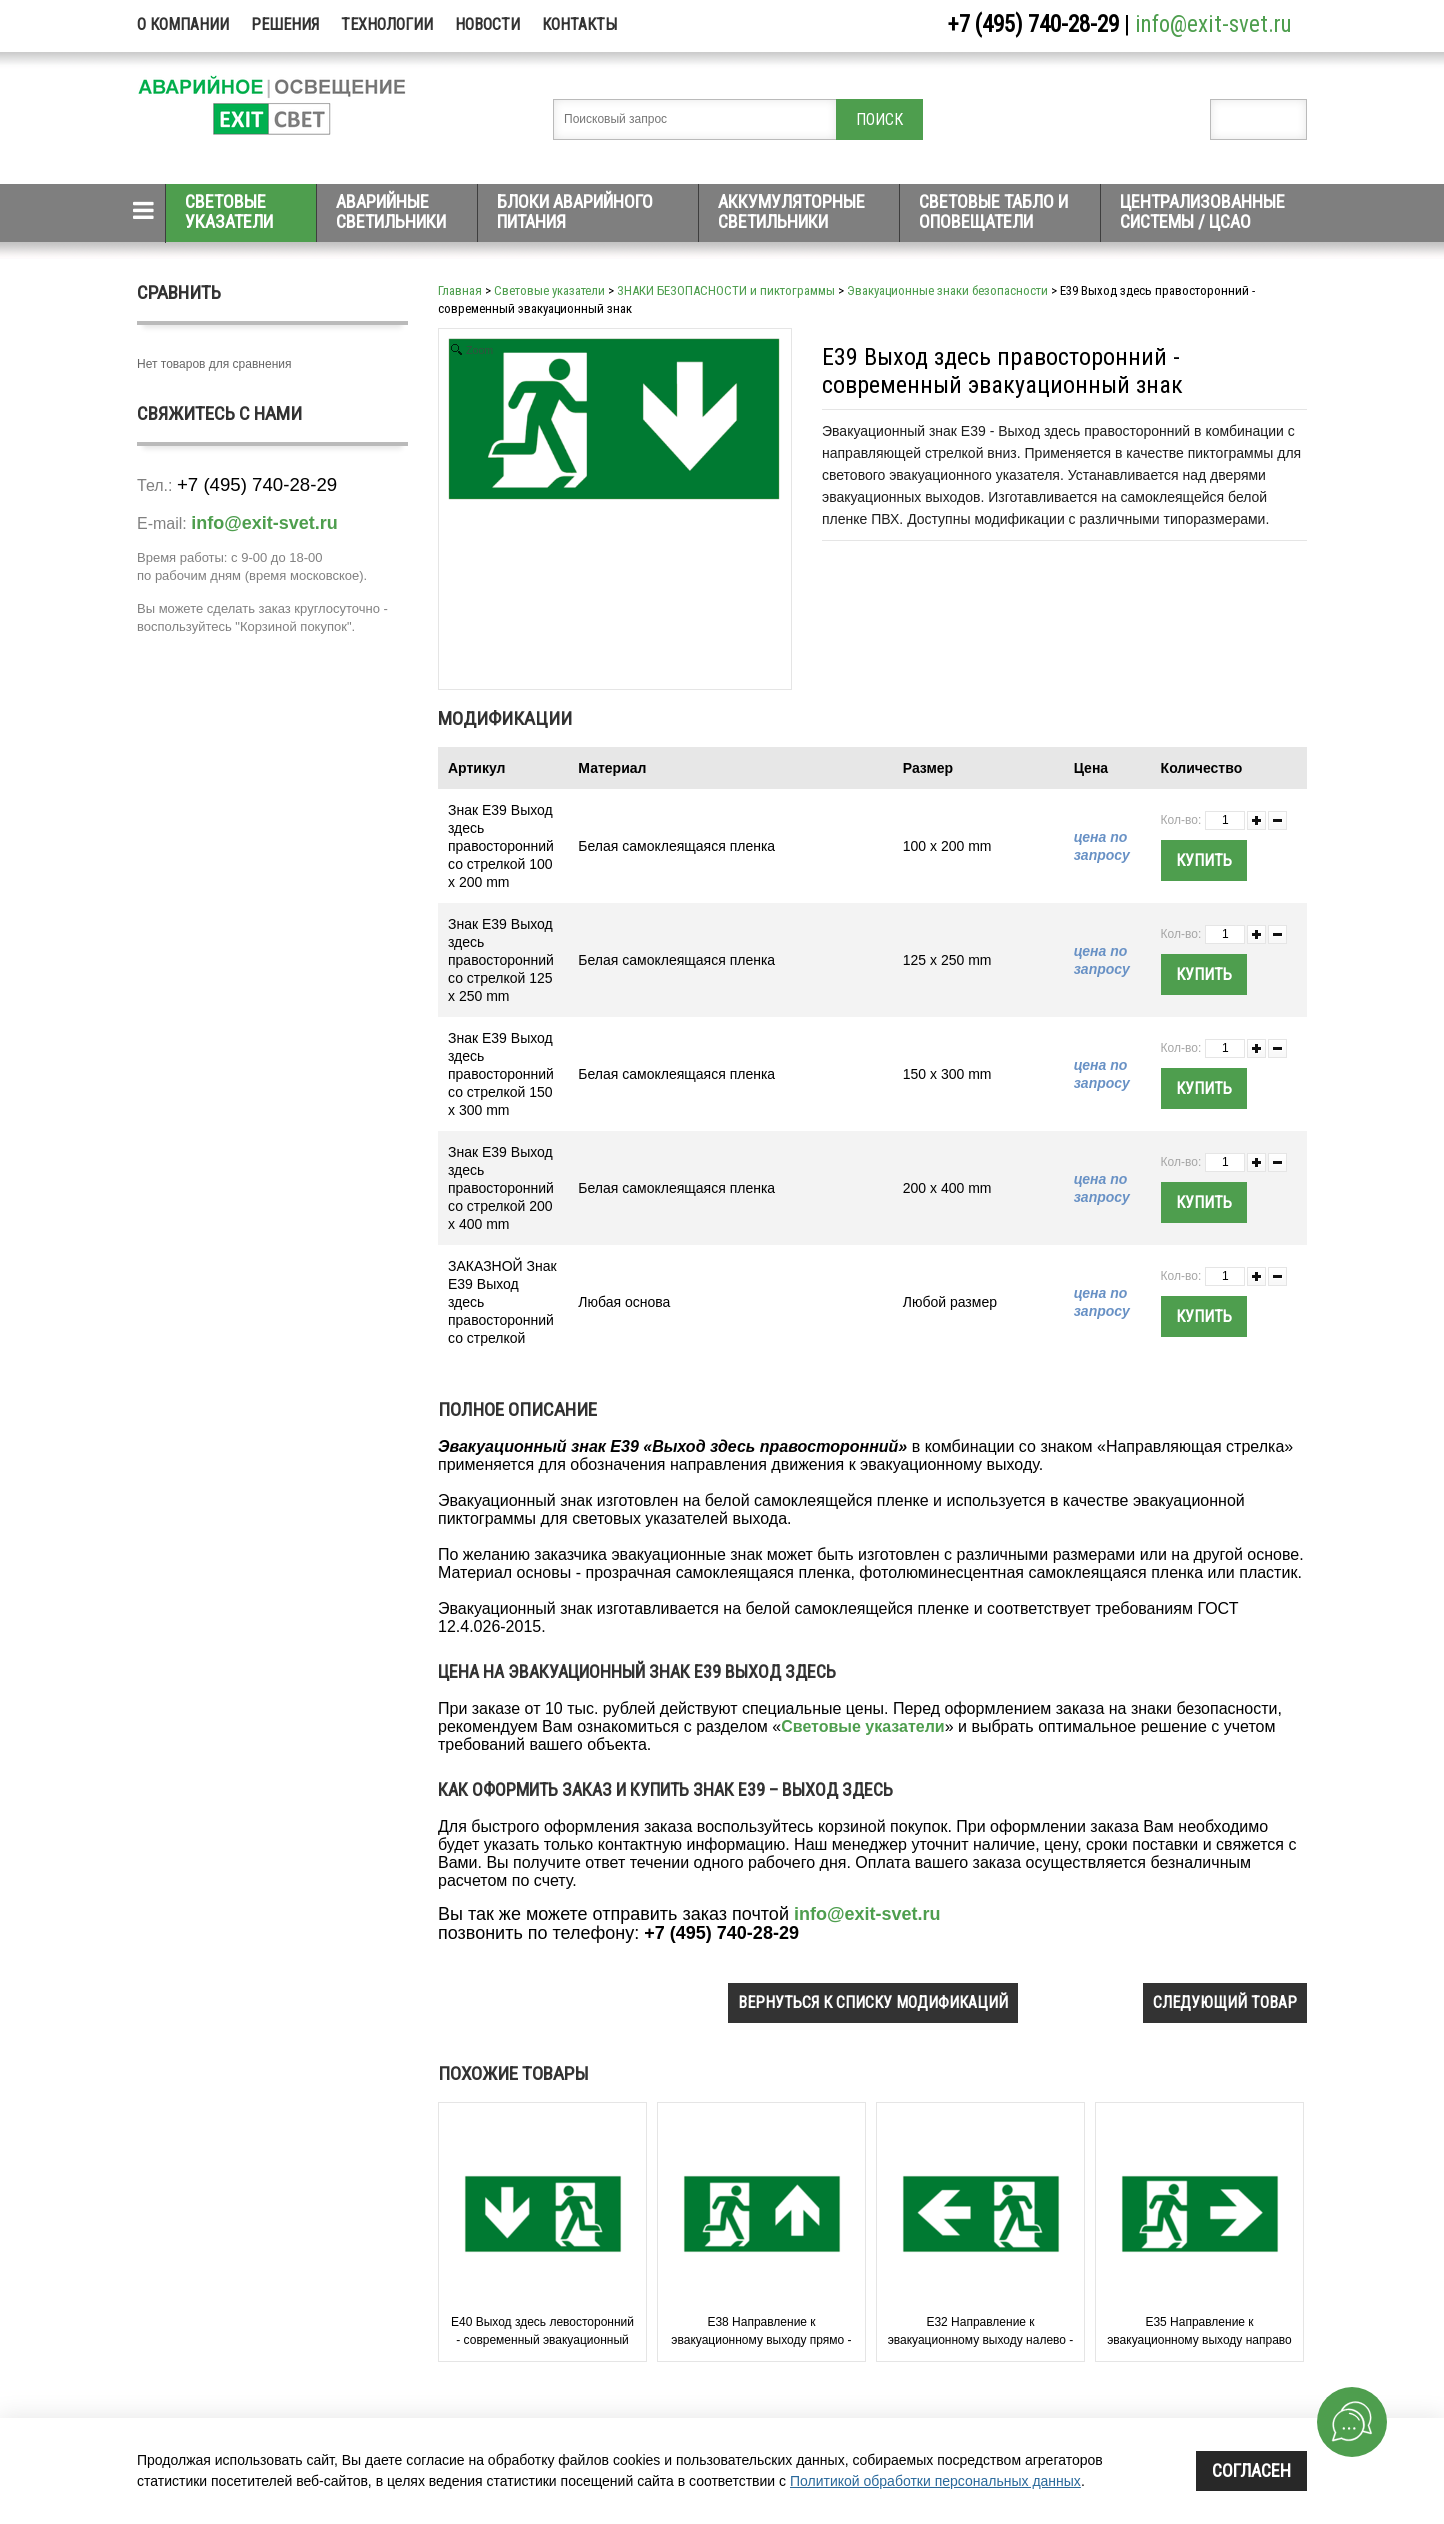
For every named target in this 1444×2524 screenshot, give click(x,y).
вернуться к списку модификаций (873, 2002)
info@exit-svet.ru (1213, 24)
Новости (487, 24)
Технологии (387, 24)
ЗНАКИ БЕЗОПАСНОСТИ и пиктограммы (726, 290)
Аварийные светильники (391, 211)
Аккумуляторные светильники (791, 211)
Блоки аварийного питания (575, 211)
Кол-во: (1181, 820)
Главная (460, 290)
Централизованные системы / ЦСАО (1202, 211)
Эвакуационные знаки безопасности (947, 290)
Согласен (1251, 2470)
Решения (285, 24)
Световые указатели (229, 211)
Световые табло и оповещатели (993, 211)
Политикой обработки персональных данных (935, 2481)
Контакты (579, 24)
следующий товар (1225, 2002)
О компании (183, 24)
